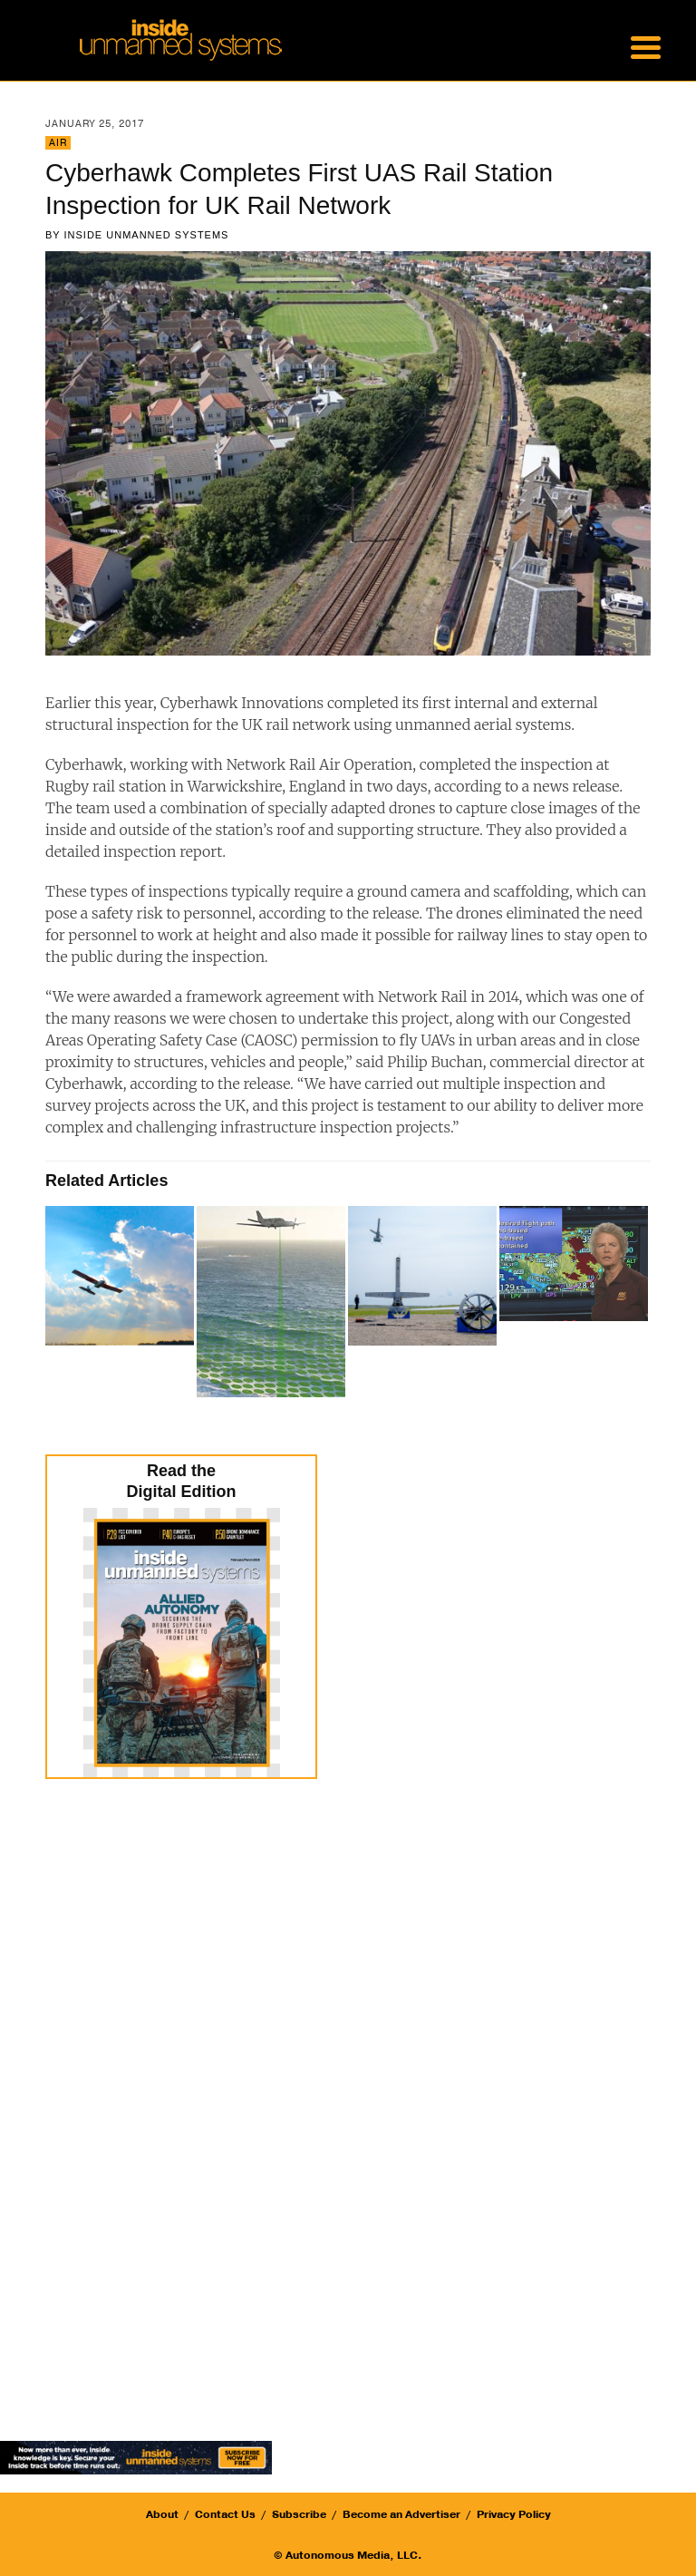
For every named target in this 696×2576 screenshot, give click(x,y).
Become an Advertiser (401, 2514)
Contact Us (225, 2514)
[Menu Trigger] (645, 45)
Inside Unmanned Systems (146, 234)
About (162, 2514)
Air (58, 143)
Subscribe (299, 2514)
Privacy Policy (514, 2514)
